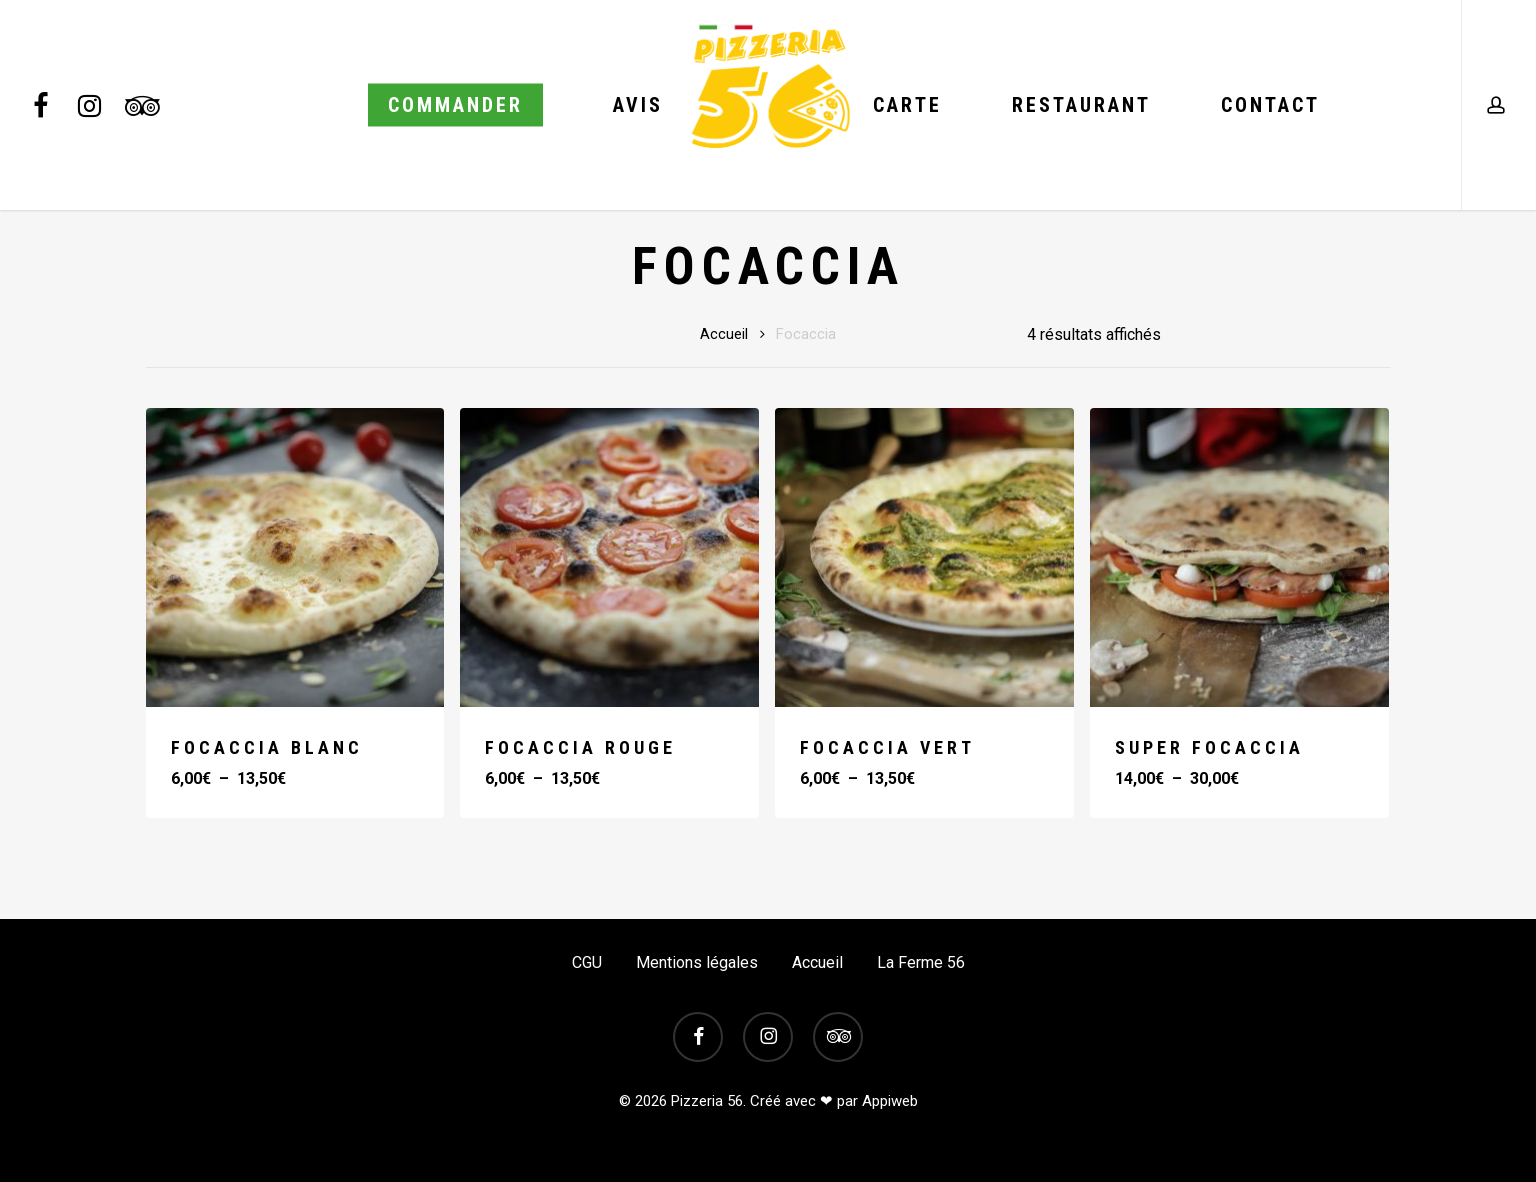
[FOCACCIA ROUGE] (609, 557)
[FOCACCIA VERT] (924, 557)
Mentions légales (697, 962)
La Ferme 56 (921, 962)
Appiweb (890, 1101)
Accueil (724, 334)
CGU (587, 962)
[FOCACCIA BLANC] (295, 557)
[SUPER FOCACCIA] (1239, 557)
